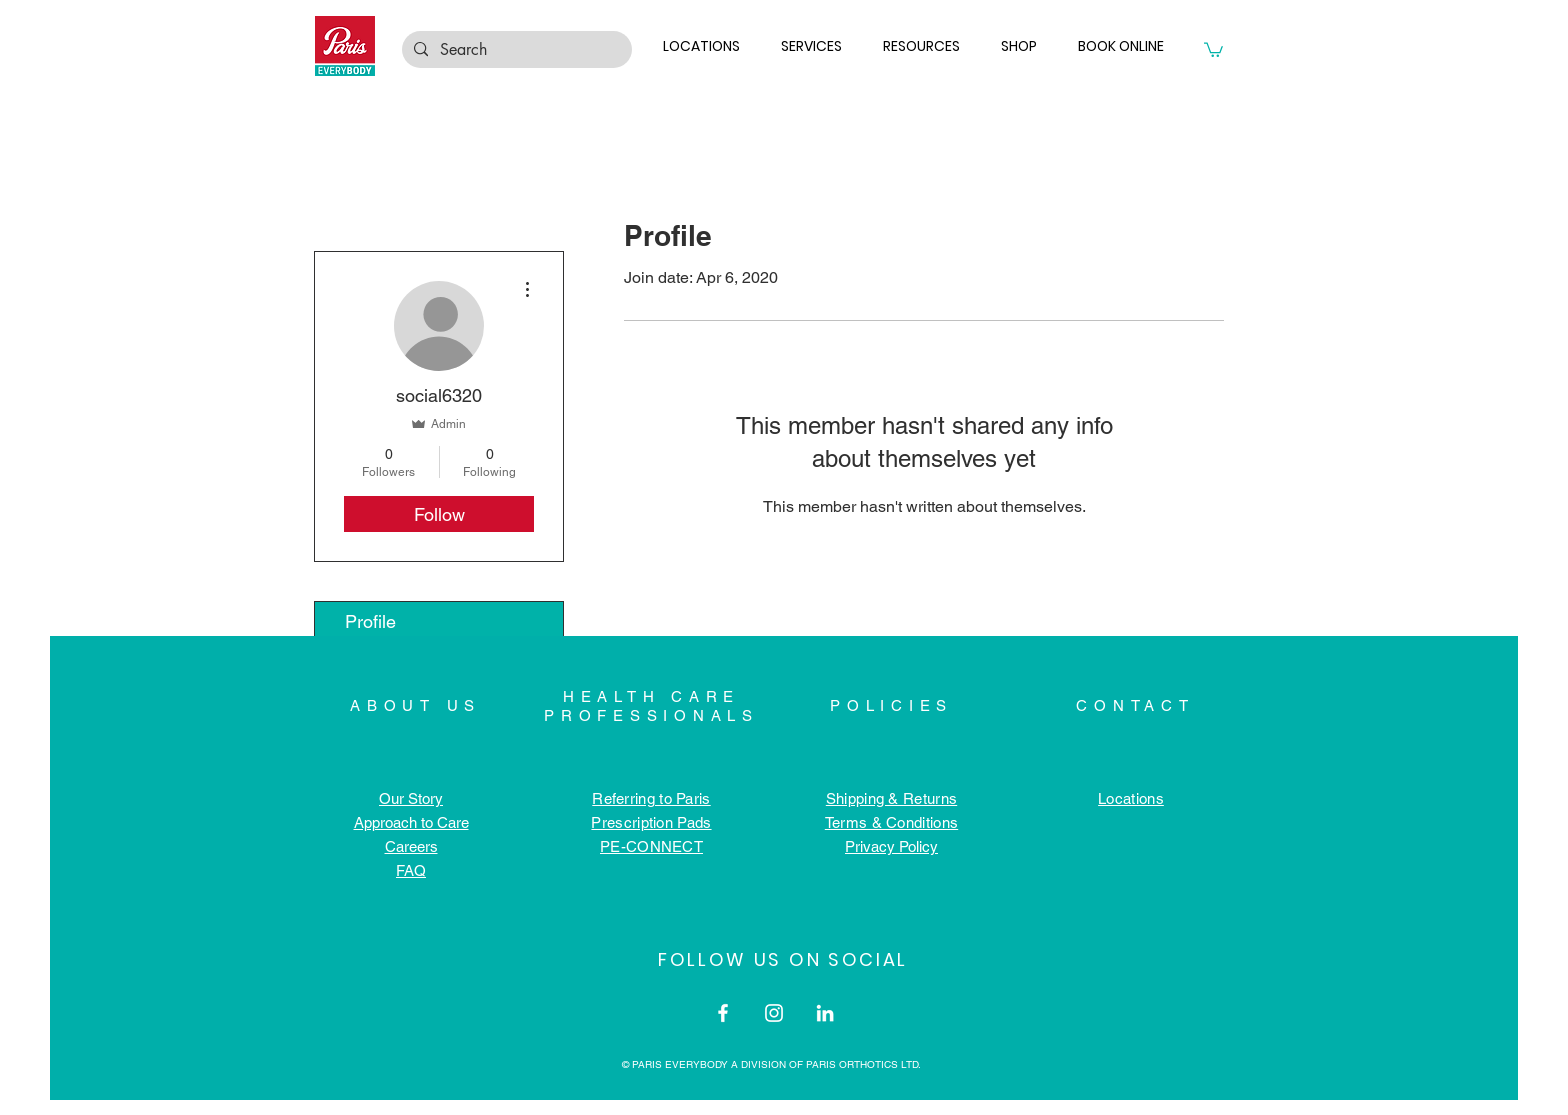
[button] (706, 46)
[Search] (515, 50)
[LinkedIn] (825, 1013)
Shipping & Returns (891, 798)
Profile (370, 621)
